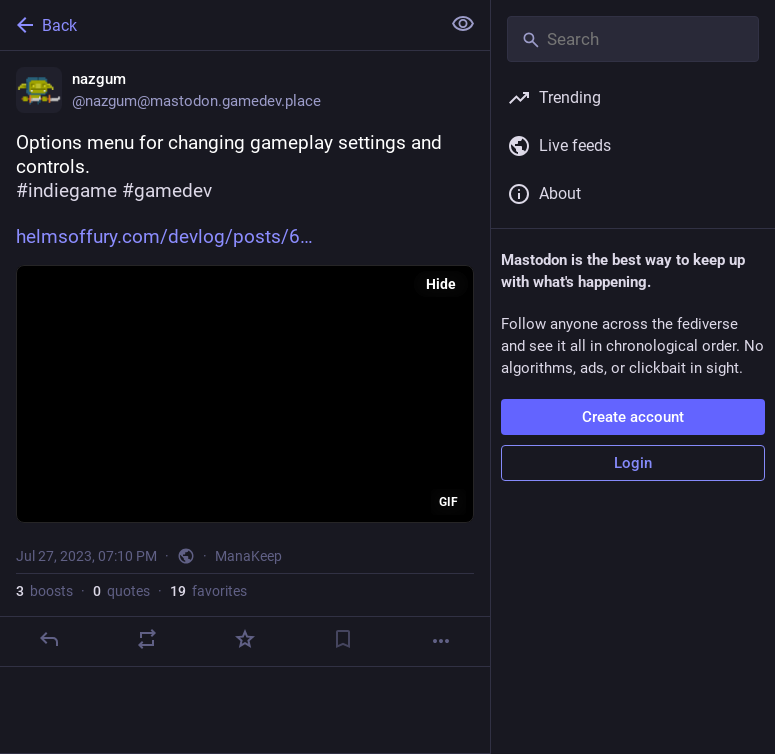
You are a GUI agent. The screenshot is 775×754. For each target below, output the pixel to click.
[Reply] (49, 639)
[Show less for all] (463, 24)
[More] (441, 641)
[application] (245, 394)
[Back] (218, 25)
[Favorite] (245, 639)
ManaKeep (248, 556)
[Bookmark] (343, 639)
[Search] (633, 39)
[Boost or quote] (147, 639)
